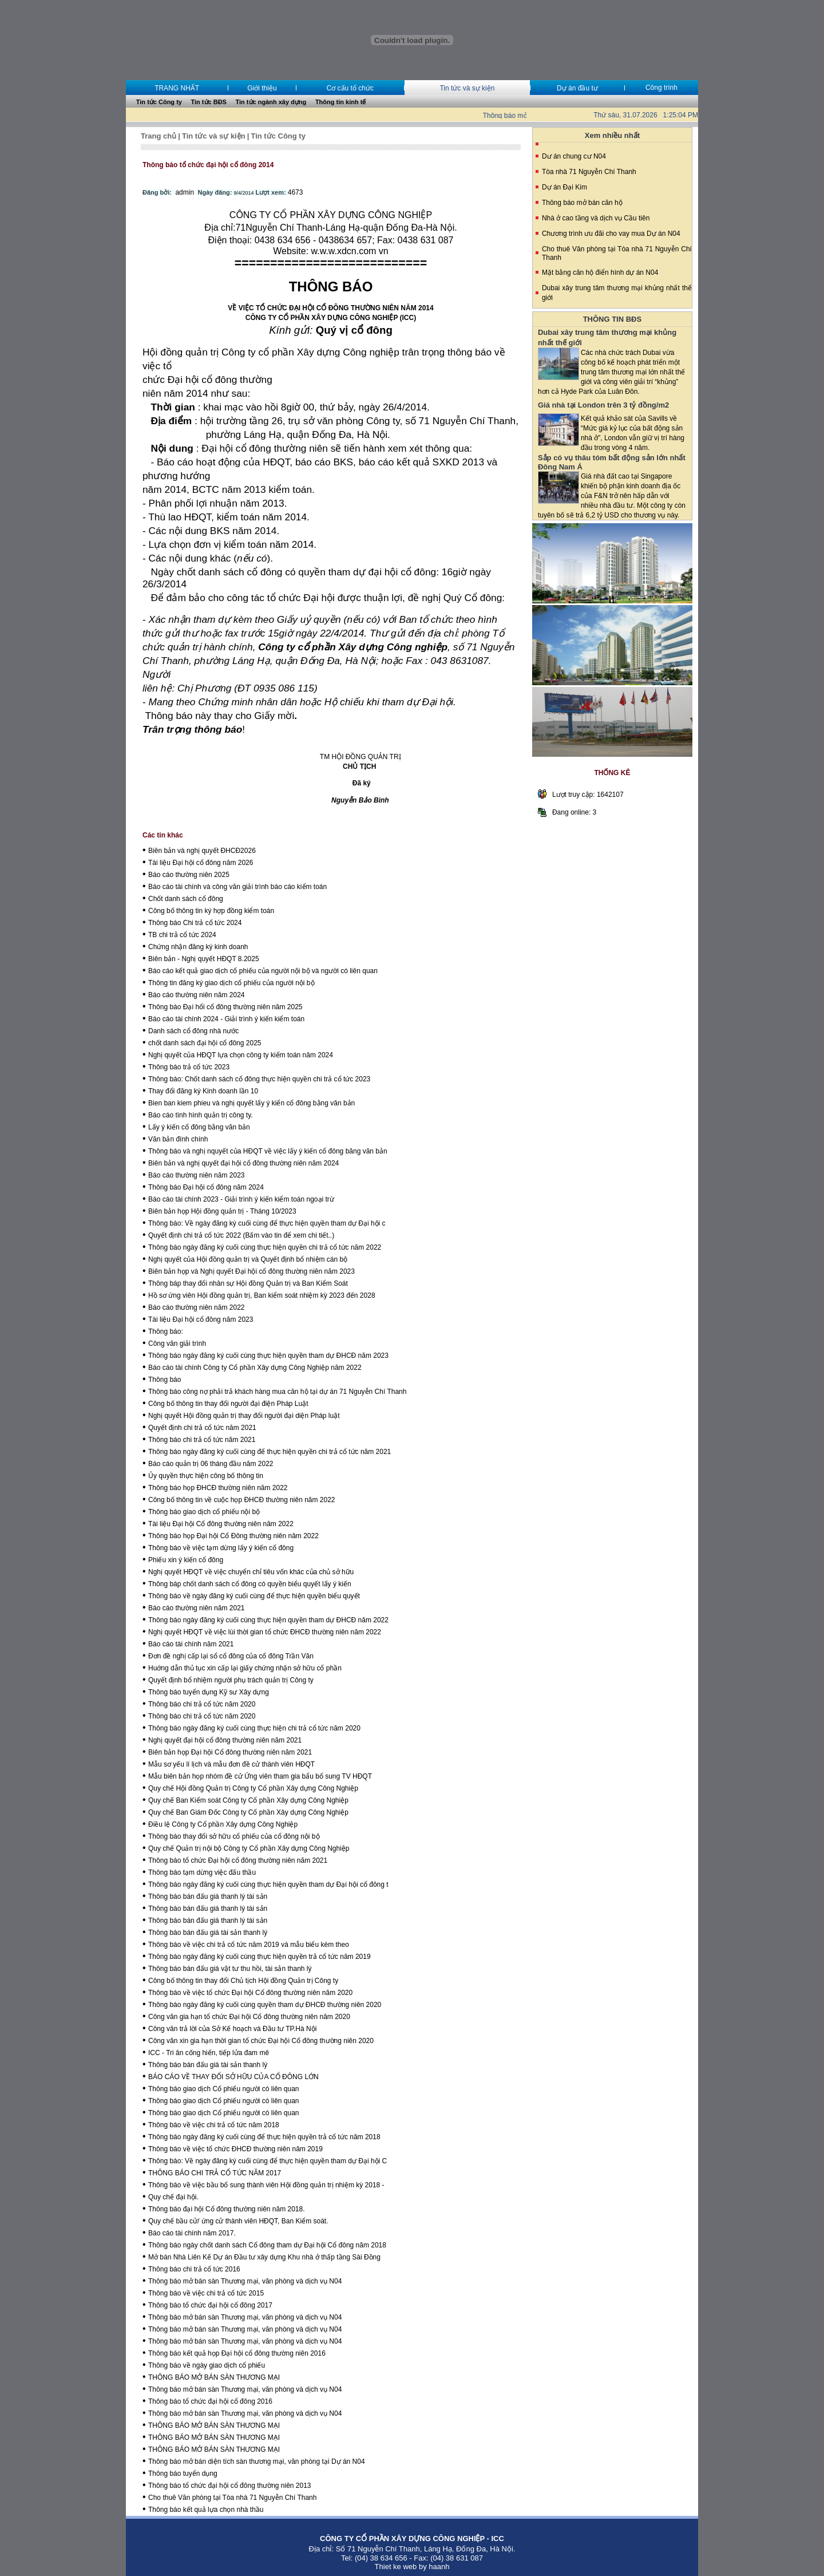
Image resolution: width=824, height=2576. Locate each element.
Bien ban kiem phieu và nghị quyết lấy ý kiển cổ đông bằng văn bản (251, 1103)
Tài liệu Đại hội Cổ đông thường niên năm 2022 (221, 1524)
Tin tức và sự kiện (466, 88)
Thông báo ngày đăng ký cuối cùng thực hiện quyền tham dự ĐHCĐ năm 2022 (268, 1620)
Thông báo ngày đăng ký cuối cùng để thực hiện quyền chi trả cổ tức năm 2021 (269, 1452)
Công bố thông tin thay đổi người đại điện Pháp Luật (228, 1404)
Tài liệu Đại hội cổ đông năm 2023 (200, 1319)
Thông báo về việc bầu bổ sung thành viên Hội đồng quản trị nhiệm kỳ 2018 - (266, 2185)
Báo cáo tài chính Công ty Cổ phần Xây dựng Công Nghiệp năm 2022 (255, 1368)
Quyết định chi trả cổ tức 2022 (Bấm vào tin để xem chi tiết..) (241, 1235)
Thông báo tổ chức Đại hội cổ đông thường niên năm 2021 (237, 1860)
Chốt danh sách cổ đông (185, 899)
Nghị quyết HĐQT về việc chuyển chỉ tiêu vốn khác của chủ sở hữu (251, 1572)
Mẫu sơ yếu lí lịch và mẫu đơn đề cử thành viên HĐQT (231, 1764)
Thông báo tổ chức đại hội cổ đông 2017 (210, 2305)
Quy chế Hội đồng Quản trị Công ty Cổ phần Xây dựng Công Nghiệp (253, 1788)
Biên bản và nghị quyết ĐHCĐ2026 (202, 851)
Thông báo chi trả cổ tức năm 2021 (201, 1440)
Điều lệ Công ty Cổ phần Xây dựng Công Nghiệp (223, 1824)
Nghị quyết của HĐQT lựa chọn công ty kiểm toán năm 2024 (240, 1055)
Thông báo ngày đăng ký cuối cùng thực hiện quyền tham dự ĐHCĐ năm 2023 (268, 1356)
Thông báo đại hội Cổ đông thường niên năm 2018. (226, 2209)
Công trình (661, 88)
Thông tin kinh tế (340, 101)
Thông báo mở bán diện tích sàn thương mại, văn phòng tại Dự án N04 (256, 2462)
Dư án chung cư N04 (574, 156)
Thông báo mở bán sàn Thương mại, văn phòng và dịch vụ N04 (245, 2281)
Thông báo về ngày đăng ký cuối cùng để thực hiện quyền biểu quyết (254, 1596)
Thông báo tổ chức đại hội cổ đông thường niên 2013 (229, 2486)
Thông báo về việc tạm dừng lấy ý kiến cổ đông (221, 1548)
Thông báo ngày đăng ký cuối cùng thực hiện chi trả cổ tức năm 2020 (254, 1728)
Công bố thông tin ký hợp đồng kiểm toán (211, 911)
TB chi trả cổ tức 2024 (182, 935)
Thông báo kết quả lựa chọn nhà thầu (205, 2510)
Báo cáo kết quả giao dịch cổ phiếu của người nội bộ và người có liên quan (263, 971)
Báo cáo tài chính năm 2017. (192, 2233)
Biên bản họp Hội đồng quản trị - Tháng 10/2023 (222, 1211)
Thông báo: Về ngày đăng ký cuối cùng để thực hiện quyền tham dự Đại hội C (267, 2161)
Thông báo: (165, 1331)
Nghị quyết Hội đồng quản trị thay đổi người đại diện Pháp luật (244, 1416)
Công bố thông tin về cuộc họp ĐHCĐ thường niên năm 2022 (241, 1500)
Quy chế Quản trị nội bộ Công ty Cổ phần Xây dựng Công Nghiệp (249, 1848)
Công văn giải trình (177, 1344)
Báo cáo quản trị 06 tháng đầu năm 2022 (211, 1464)
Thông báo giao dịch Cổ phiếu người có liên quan (223, 2089)
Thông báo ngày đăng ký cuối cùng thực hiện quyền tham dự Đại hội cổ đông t (268, 1884)
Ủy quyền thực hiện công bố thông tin (205, 1476)
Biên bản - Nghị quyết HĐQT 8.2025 (203, 959)
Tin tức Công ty (159, 101)
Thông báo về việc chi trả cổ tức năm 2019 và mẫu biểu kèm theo (248, 1945)
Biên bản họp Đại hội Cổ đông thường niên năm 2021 (230, 1752)
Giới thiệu (261, 88)
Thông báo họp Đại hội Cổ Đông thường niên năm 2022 (233, 1536)
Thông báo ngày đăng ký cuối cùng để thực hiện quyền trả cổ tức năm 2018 (264, 2137)
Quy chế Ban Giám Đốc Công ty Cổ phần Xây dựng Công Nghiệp (248, 1812)
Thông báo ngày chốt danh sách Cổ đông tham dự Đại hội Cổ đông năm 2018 (267, 2245)
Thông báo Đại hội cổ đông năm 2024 (206, 1187)
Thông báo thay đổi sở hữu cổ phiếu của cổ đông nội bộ (234, 1836)
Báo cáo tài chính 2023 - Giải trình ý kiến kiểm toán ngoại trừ (241, 1199)
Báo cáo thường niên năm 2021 (196, 1608)
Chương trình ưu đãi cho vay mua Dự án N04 (611, 234)
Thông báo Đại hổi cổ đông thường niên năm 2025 (225, 1007)
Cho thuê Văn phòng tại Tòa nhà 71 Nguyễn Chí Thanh (232, 2498)
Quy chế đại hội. (173, 2197)
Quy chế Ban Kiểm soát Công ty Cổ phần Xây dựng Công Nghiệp (248, 1800)
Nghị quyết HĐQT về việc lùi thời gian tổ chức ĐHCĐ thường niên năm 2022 (264, 1632)
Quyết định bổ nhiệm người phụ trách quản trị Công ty (231, 1680)
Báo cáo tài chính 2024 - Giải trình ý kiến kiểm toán (226, 1019)
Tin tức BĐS (209, 101)
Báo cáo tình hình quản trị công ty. (200, 1115)
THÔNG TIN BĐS (612, 319)
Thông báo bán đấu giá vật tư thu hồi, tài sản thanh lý (230, 1969)
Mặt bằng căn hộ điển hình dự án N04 (600, 272)
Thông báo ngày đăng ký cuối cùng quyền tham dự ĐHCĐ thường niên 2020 (264, 2005)
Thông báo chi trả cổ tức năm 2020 (201, 1704)
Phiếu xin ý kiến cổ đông (185, 1560)
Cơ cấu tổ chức (350, 88)
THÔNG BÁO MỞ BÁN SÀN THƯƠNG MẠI (214, 2377)
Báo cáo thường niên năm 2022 (196, 1307)
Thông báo (164, 1380)
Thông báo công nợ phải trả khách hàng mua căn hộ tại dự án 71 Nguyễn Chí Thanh (277, 1392)
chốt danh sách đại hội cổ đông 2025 (204, 1043)
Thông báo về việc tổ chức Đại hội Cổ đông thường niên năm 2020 (250, 1993)
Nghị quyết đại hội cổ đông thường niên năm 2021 (225, 1740)
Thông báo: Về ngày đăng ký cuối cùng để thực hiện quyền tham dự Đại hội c (267, 1223)
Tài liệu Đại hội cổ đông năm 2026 (200, 863)
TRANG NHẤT (176, 88)
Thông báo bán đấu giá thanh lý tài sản (207, 1897)
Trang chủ (158, 136)
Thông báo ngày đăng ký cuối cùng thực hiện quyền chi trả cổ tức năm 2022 (264, 1247)
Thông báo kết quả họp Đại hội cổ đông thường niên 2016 (237, 2353)
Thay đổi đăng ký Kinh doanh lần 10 (203, 1091)
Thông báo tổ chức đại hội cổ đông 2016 (210, 2401)
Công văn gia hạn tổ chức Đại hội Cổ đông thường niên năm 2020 (249, 2017)
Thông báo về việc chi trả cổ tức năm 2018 (213, 2125)
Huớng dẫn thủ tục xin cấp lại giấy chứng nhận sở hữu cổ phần (245, 1668)
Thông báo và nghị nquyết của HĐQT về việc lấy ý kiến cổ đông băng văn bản (267, 1151)
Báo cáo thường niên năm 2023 (196, 1175)
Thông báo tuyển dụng (182, 2474)
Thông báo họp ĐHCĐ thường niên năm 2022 (217, 1488)
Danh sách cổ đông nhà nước (193, 1031)
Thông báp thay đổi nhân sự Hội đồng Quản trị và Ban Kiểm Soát (248, 1283)
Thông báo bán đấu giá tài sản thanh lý (207, 1933)
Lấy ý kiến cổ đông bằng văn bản (199, 1127)
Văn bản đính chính (178, 1139)
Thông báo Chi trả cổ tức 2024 (194, 923)
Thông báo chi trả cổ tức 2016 (194, 2269)
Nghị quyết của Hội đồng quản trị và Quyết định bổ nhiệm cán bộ (247, 1259)
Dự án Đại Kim (564, 187)
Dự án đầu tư (577, 88)
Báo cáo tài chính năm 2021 (190, 1644)
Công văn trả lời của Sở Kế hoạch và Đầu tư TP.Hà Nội (232, 2029)
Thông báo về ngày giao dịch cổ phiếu (206, 2365)
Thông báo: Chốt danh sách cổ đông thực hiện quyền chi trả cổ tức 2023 (259, 1079)
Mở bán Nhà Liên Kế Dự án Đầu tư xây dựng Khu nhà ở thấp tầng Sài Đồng (264, 2257)
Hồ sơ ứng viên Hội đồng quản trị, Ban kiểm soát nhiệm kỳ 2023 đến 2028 (261, 1295)
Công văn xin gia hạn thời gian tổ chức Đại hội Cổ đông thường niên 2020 (261, 2041)
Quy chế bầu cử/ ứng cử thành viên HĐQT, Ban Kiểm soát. (238, 2221)
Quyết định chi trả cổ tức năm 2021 (202, 1428)
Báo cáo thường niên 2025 (188, 875)
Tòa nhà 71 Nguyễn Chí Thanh (589, 172)
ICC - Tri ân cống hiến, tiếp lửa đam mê (208, 2053)
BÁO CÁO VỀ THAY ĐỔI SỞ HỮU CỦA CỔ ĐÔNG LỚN (233, 2077)
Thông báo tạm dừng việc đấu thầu (202, 1872)
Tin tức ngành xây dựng (271, 101)
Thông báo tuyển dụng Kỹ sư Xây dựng (208, 1692)
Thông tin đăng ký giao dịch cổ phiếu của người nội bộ (231, 983)
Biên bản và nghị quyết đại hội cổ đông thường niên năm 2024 (243, 1163)
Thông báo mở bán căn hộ (582, 203)
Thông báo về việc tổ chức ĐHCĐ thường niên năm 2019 (235, 2149)
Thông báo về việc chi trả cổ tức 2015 (206, 2293)
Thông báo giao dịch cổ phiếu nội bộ (204, 1512)
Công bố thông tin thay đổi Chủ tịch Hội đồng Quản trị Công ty (243, 1981)
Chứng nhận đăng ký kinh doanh (198, 947)
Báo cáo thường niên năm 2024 (196, 995)
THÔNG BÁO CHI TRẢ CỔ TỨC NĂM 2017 (214, 2173)
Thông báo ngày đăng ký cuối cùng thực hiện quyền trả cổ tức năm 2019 (259, 1957)
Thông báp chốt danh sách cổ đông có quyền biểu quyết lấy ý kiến (249, 1584)
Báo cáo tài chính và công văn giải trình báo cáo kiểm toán (237, 887)
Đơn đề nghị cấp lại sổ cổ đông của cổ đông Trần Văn (231, 1656)
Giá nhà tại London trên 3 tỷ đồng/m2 (603, 405)
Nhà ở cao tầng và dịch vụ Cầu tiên (595, 218)
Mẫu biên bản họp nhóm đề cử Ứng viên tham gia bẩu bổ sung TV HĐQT (260, 1776)
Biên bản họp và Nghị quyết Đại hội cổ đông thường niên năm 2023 (251, 1271)
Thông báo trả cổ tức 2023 (188, 1067)
